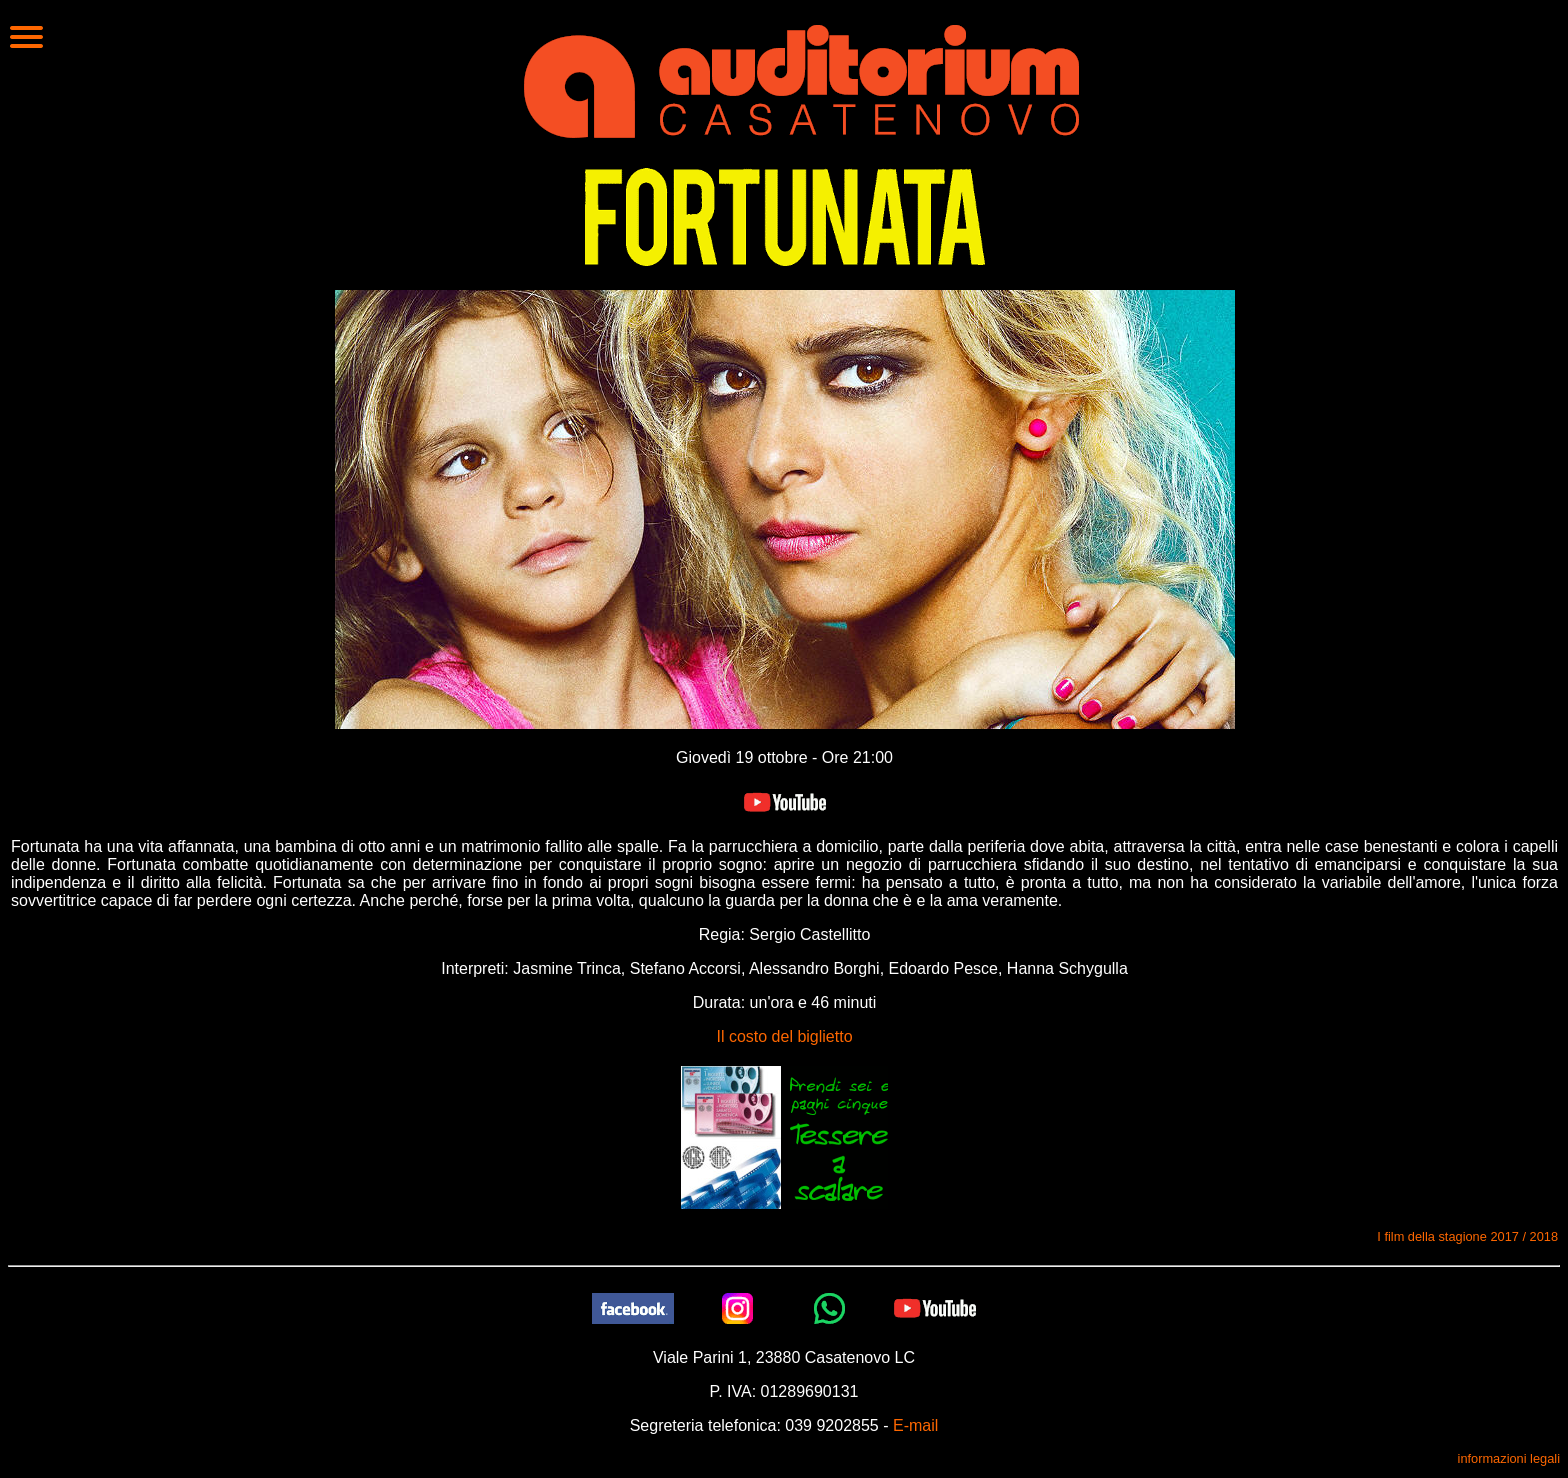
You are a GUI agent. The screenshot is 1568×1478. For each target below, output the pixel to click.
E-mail (915, 1425)
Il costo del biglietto (784, 1036)
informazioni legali (1509, 1458)
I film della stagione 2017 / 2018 (1467, 1236)
